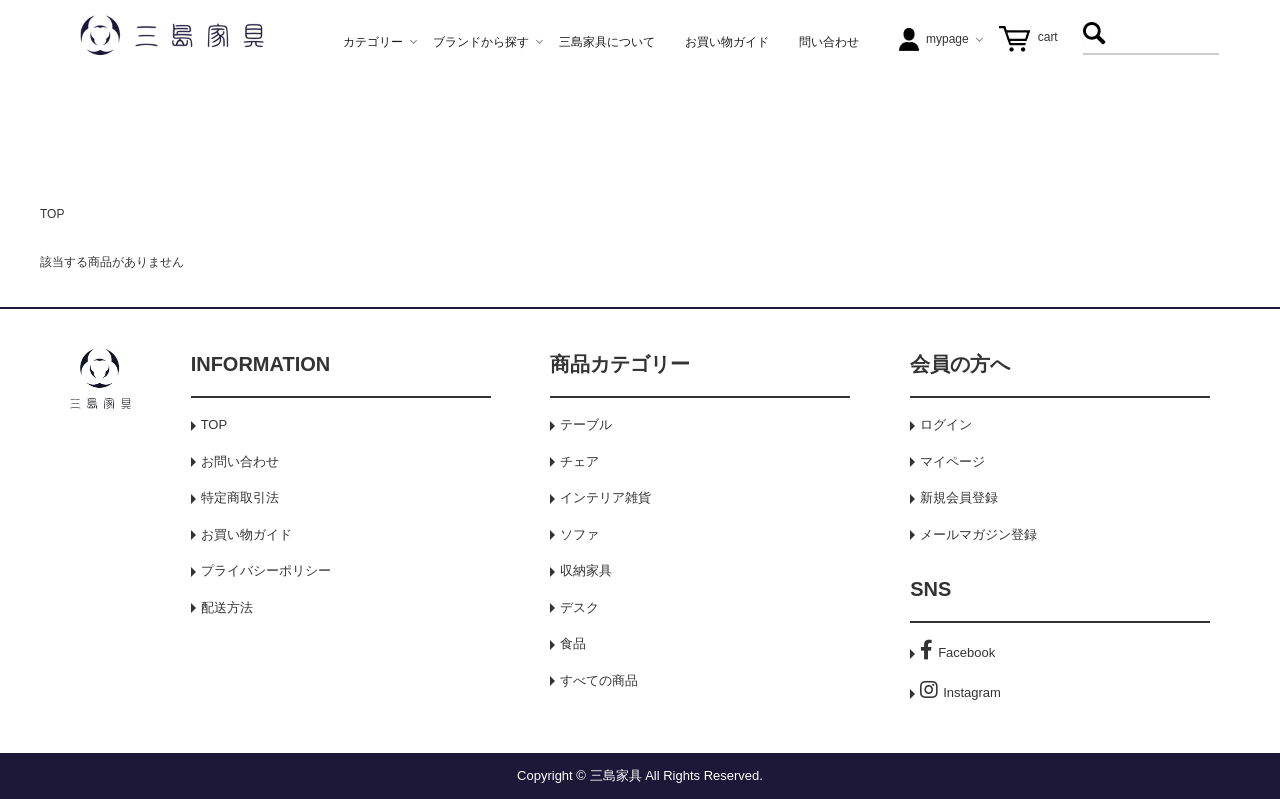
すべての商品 (599, 680)
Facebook (957, 652)
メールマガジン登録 (978, 534)
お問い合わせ (240, 461)
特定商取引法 (240, 497)
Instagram (960, 692)
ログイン (946, 424)
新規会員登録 (959, 497)
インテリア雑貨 (605, 497)
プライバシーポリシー (266, 570)
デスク (579, 607)
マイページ (952, 461)
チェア (579, 461)
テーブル (586, 424)
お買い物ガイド (246, 534)
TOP (52, 214)
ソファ (579, 534)
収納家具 (586, 570)
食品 (573, 643)
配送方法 (227, 607)
